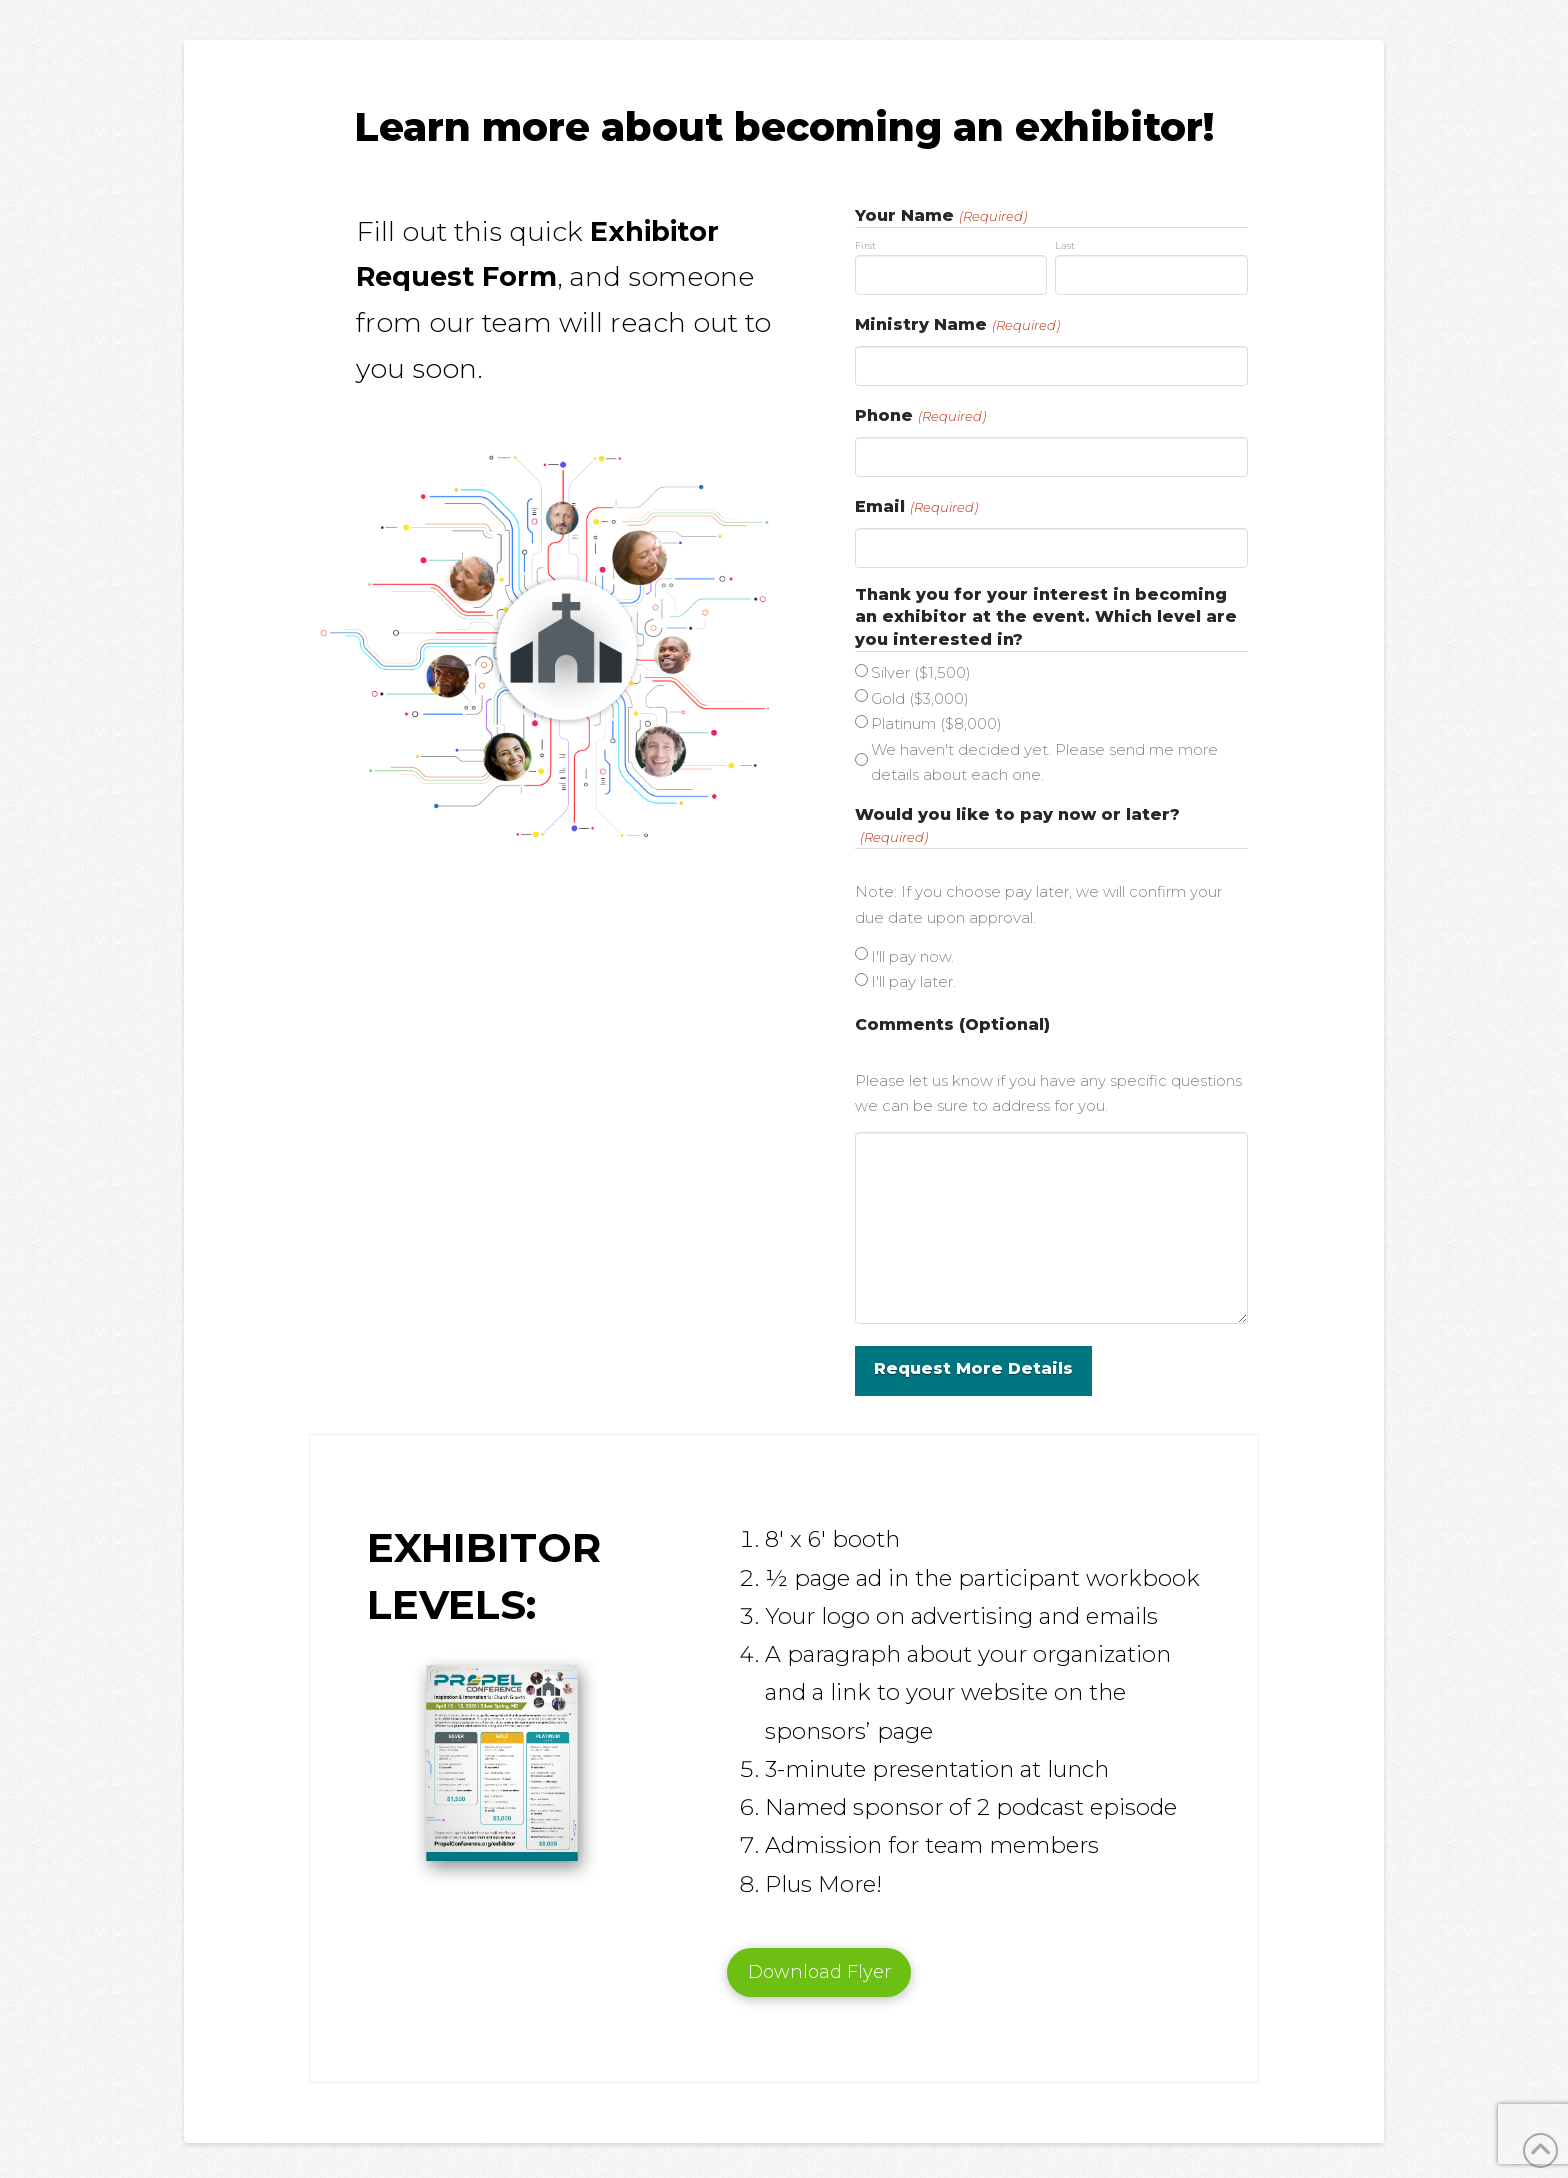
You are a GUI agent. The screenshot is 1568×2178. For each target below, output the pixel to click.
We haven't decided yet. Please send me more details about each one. (1044, 762)
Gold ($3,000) (920, 698)
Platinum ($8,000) (936, 723)
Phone (921, 416)
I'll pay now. (912, 956)
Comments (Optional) (952, 1024)
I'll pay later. (913, 981)
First (865, 245)
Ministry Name (958, 325)
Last (1065, 245)
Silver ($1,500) (921, 672)
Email (917, 507)
